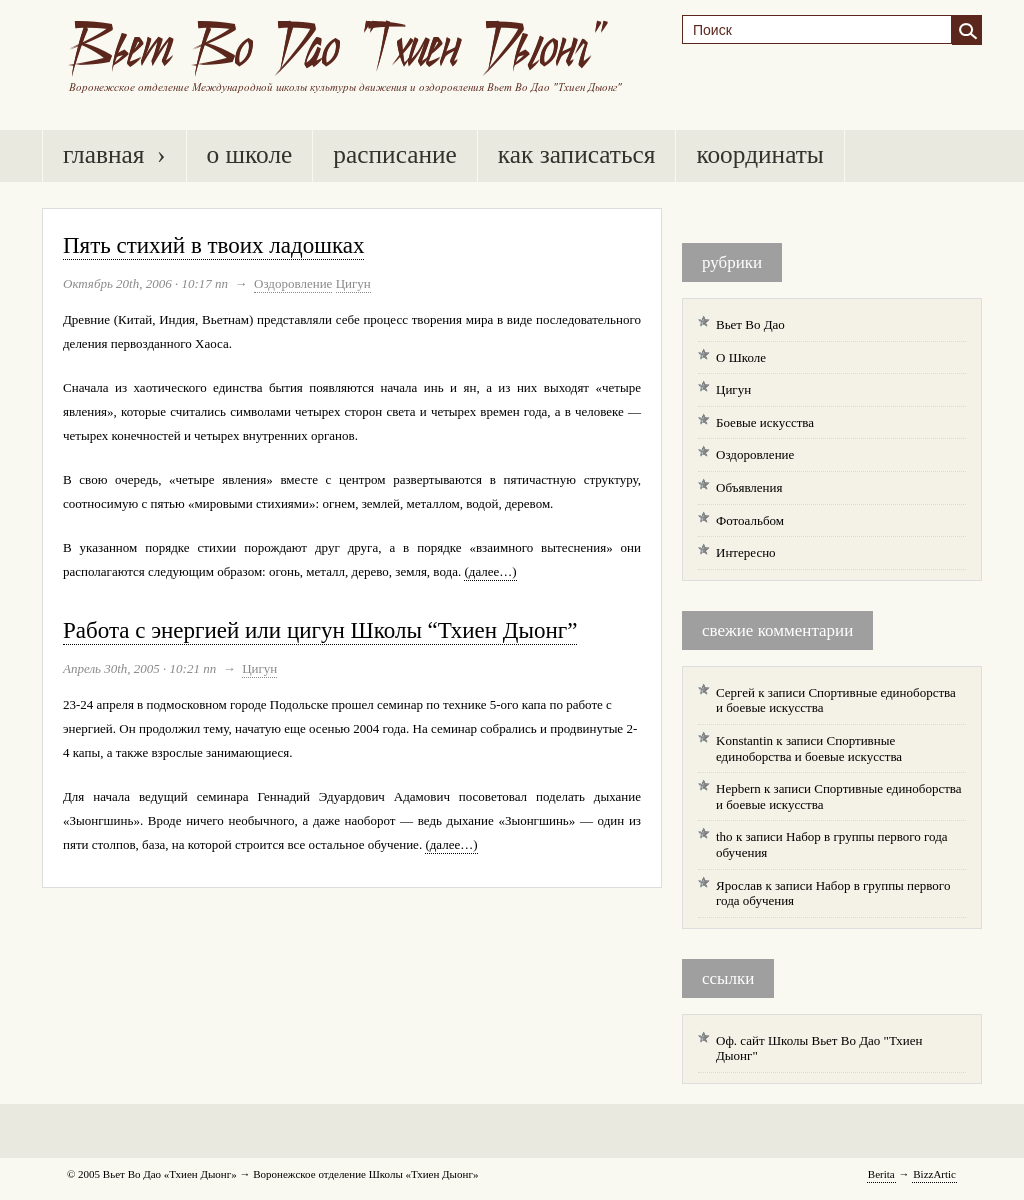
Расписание (394, 154)
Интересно (746, 552)
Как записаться (577, 154)
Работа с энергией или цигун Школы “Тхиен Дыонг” (320, 630)
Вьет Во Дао (750, 324)
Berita (881, 1174)
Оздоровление (293, 283)
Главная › (114, 154)
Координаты (759, 154)
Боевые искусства (765, 422)
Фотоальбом (750, 520)
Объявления (749, 487)
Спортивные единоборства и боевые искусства (809, 748)
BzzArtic (934, 1174)
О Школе (250, 154)
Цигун (353, 283)
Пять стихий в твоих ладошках (213, 245)
